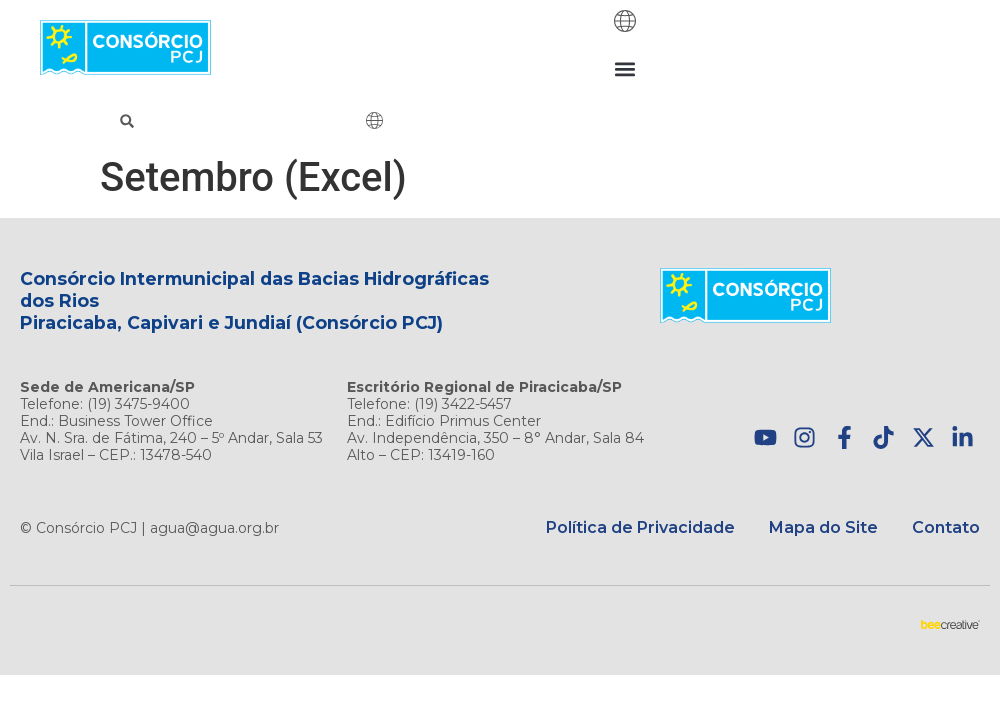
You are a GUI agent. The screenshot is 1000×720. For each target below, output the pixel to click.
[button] (625, 68)
